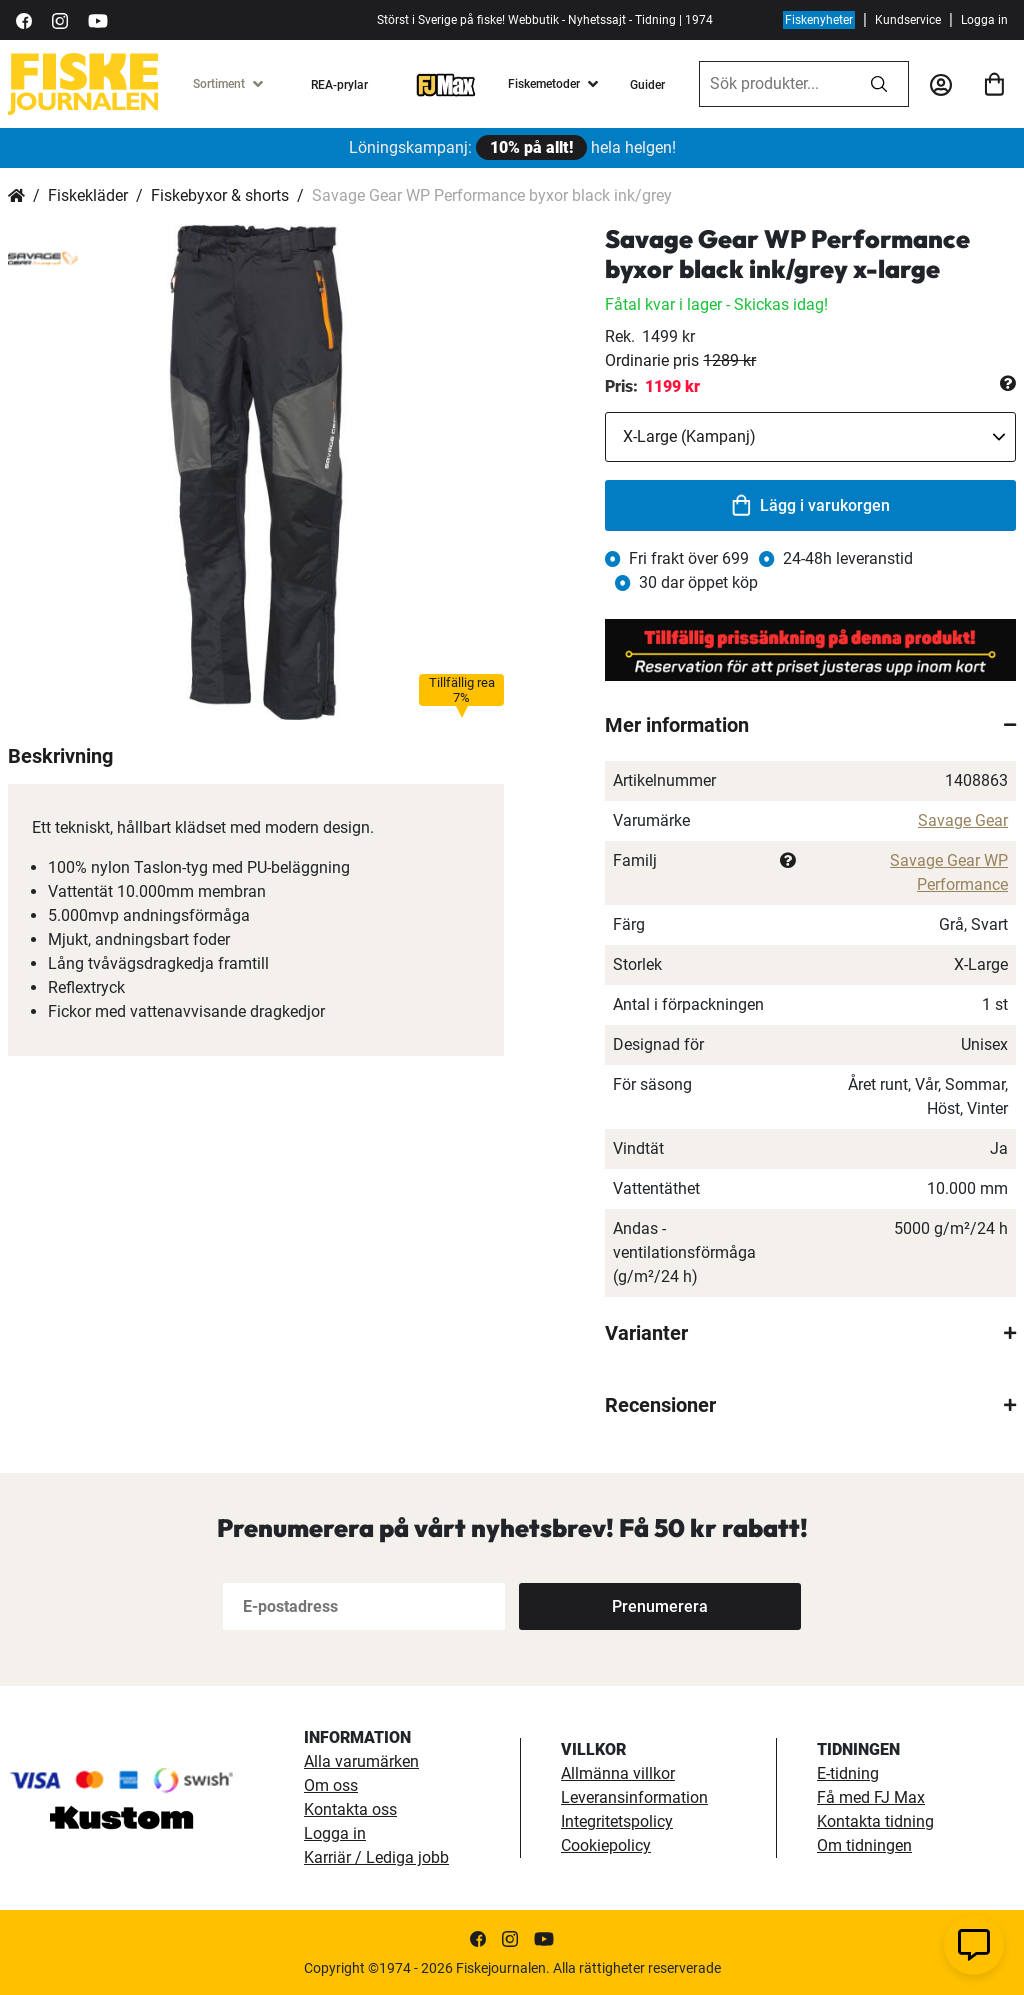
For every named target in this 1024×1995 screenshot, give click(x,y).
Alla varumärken (361, 1761)
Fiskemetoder (544, 84)
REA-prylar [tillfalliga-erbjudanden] (339, 85)
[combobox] (775, 84)
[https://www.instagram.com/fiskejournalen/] (60, 19)
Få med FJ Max (871, 1797)
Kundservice (908, 20)
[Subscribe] (660, 1606)
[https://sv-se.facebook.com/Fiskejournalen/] (24, 19)
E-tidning (848, 1773)
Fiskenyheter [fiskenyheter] (819, 20)
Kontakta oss (350, 1809)
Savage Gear (963, 820)
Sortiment (219, 84)
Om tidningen (864, 1845)
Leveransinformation (634, 1797)
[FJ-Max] (446, 84)
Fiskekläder (88, 195)
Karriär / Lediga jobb (376, 1857)
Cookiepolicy (606, 1845)
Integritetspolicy (617, 1821)
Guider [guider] (647, 85)
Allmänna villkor (618, 1773)
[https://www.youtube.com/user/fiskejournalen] (98, 19)
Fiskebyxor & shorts (220, 195)
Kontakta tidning (875, 1821)
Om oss (331, 1785)
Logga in (984, 20)
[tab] (810, 725)
